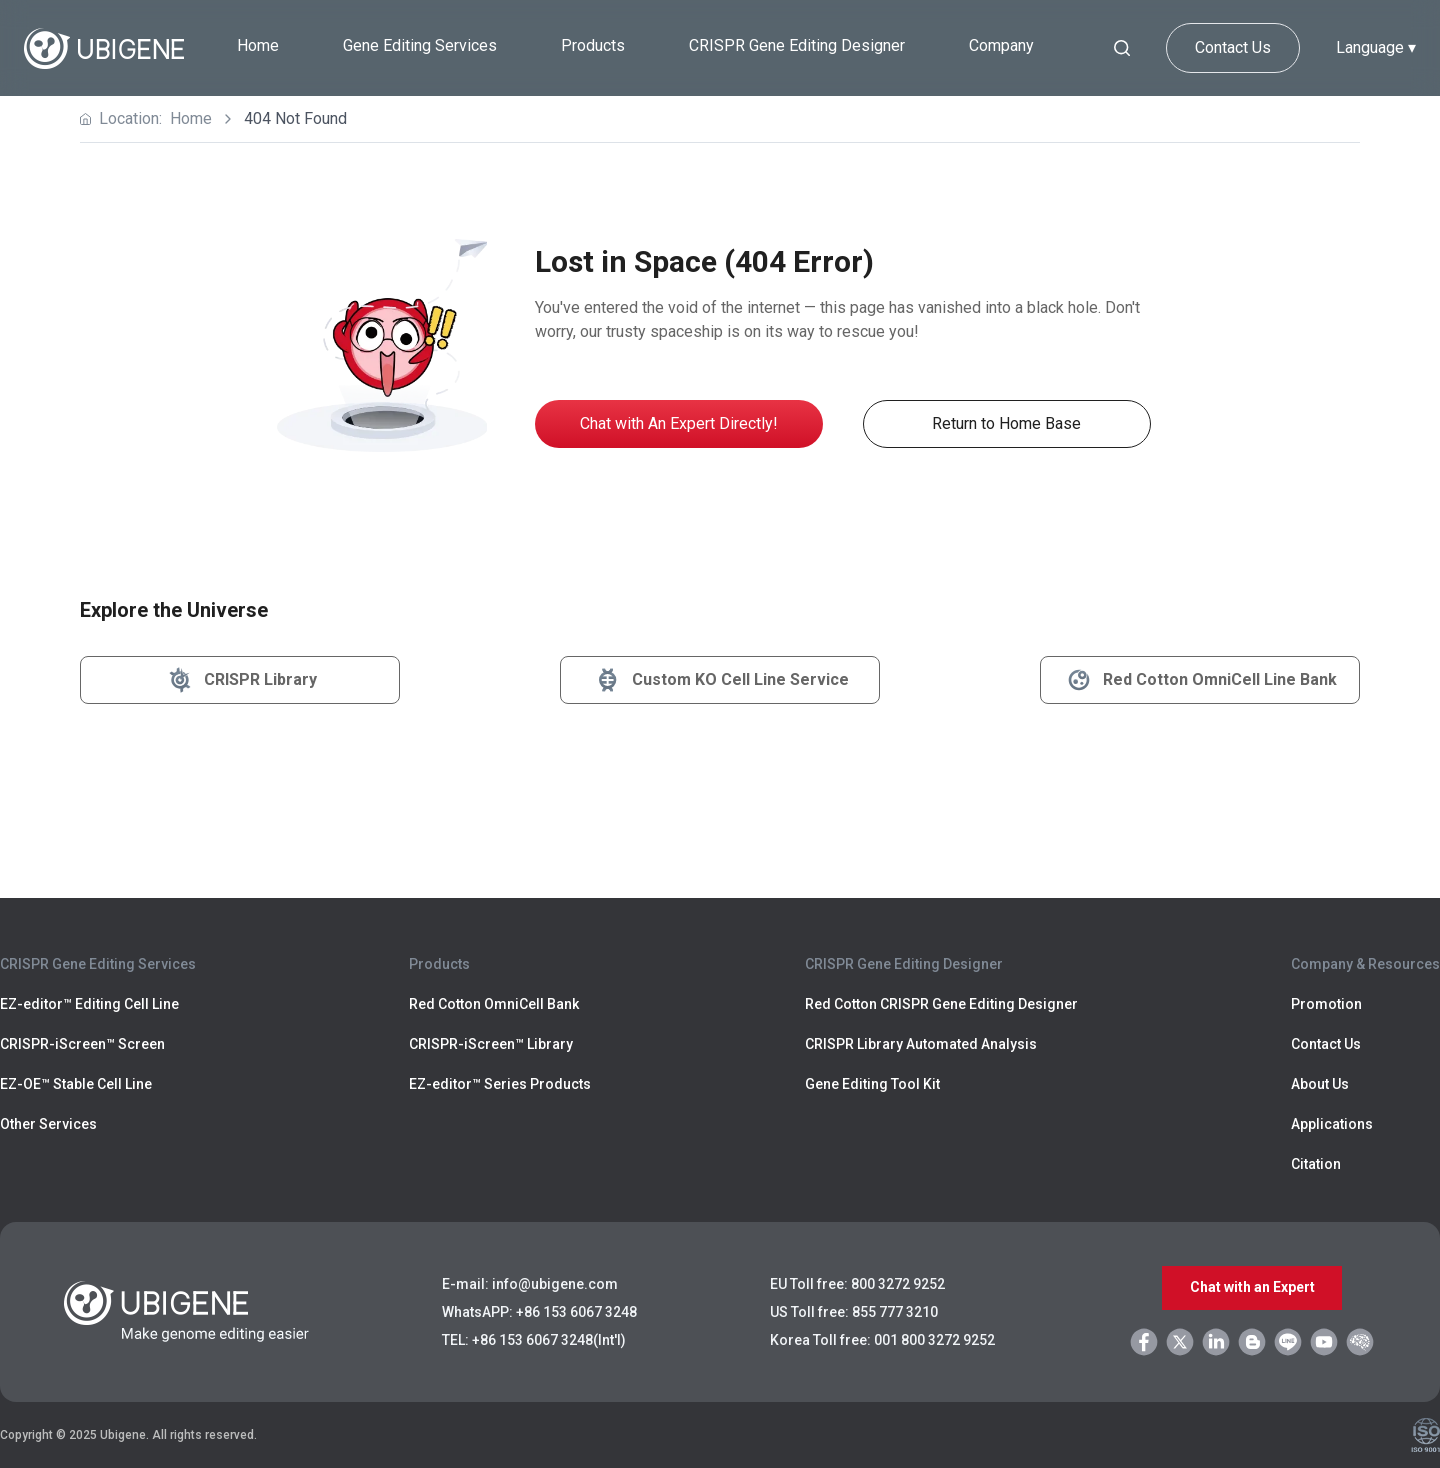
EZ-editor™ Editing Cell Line (89, 1004)
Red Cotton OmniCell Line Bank (1200, 680)
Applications (1332, 1124)
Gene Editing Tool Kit (872, 1084)
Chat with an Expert (1252, 1288)
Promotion (1326, 1004)
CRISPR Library (240, 680)
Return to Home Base (1006, 423)
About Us (1320, 1084)
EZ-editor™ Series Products (500, 1084)
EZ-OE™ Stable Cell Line (76, 1084)
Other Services (48, 1124)
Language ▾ (1376, 47)
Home (258, 45)
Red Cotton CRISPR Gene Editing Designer (941, 1004)
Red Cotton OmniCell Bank (494, 1004)
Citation (1316, 1164)
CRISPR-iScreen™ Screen (82, 1044)
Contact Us (1233, 47)
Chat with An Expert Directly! (679, 423)
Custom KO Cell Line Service (720, 680)
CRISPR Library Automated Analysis (921, 1044)
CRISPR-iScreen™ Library (491, 1044)
